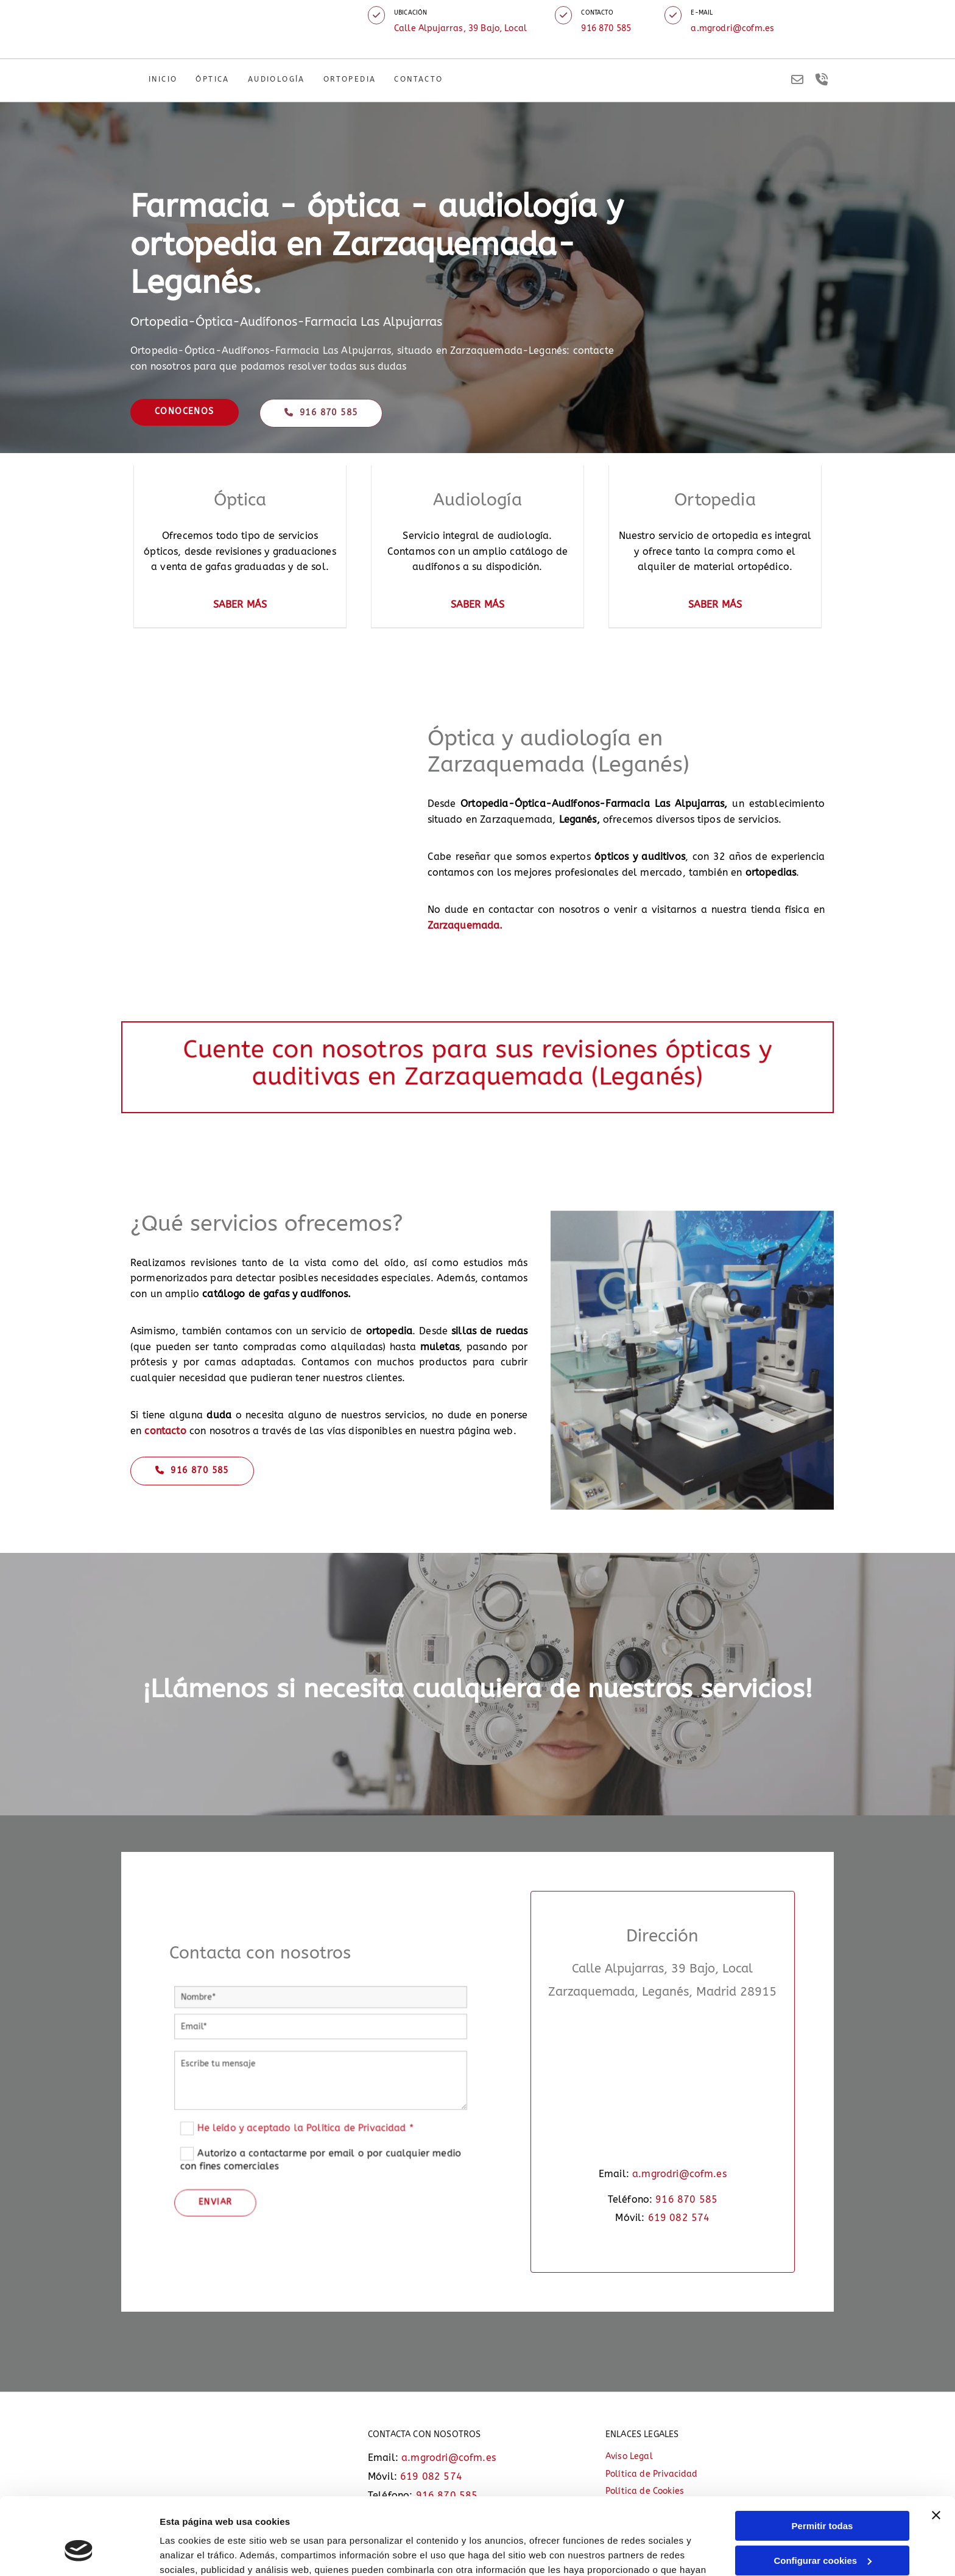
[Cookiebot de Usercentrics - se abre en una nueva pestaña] (79, 2552)
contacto (165, 1431)
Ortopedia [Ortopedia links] (349, 79)
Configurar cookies (823, 2494)
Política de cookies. (468, 2518)
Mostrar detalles (195, 2552)
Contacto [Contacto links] (418, 79)
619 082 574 (679, 2217)
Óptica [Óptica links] (212, 79)
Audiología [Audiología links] (276, 79)
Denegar (822, 2529)
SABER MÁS (240, 604)
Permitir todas (822, 2460)
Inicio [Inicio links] (163, 79)
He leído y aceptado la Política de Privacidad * (315, 2110)
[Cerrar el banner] (936, 2449)
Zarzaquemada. (465, 925)
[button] (376, 15)
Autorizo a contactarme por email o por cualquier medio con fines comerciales (320, 2120)
